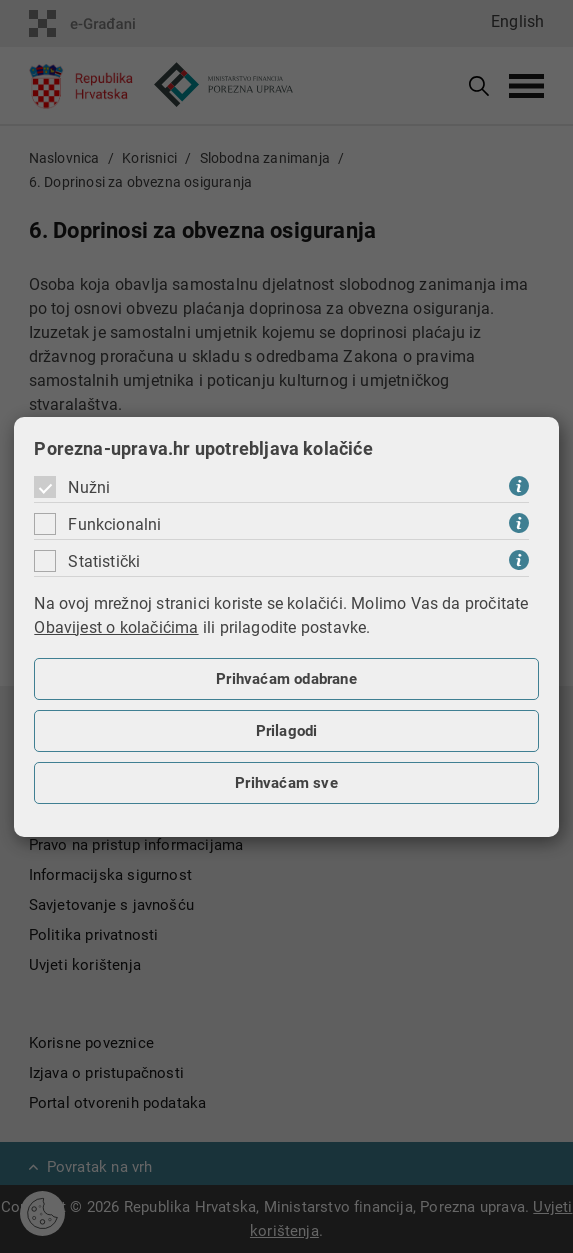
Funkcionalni (114, 524)
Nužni (89, 487)
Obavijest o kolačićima (116, 627)
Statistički (104, 561)
